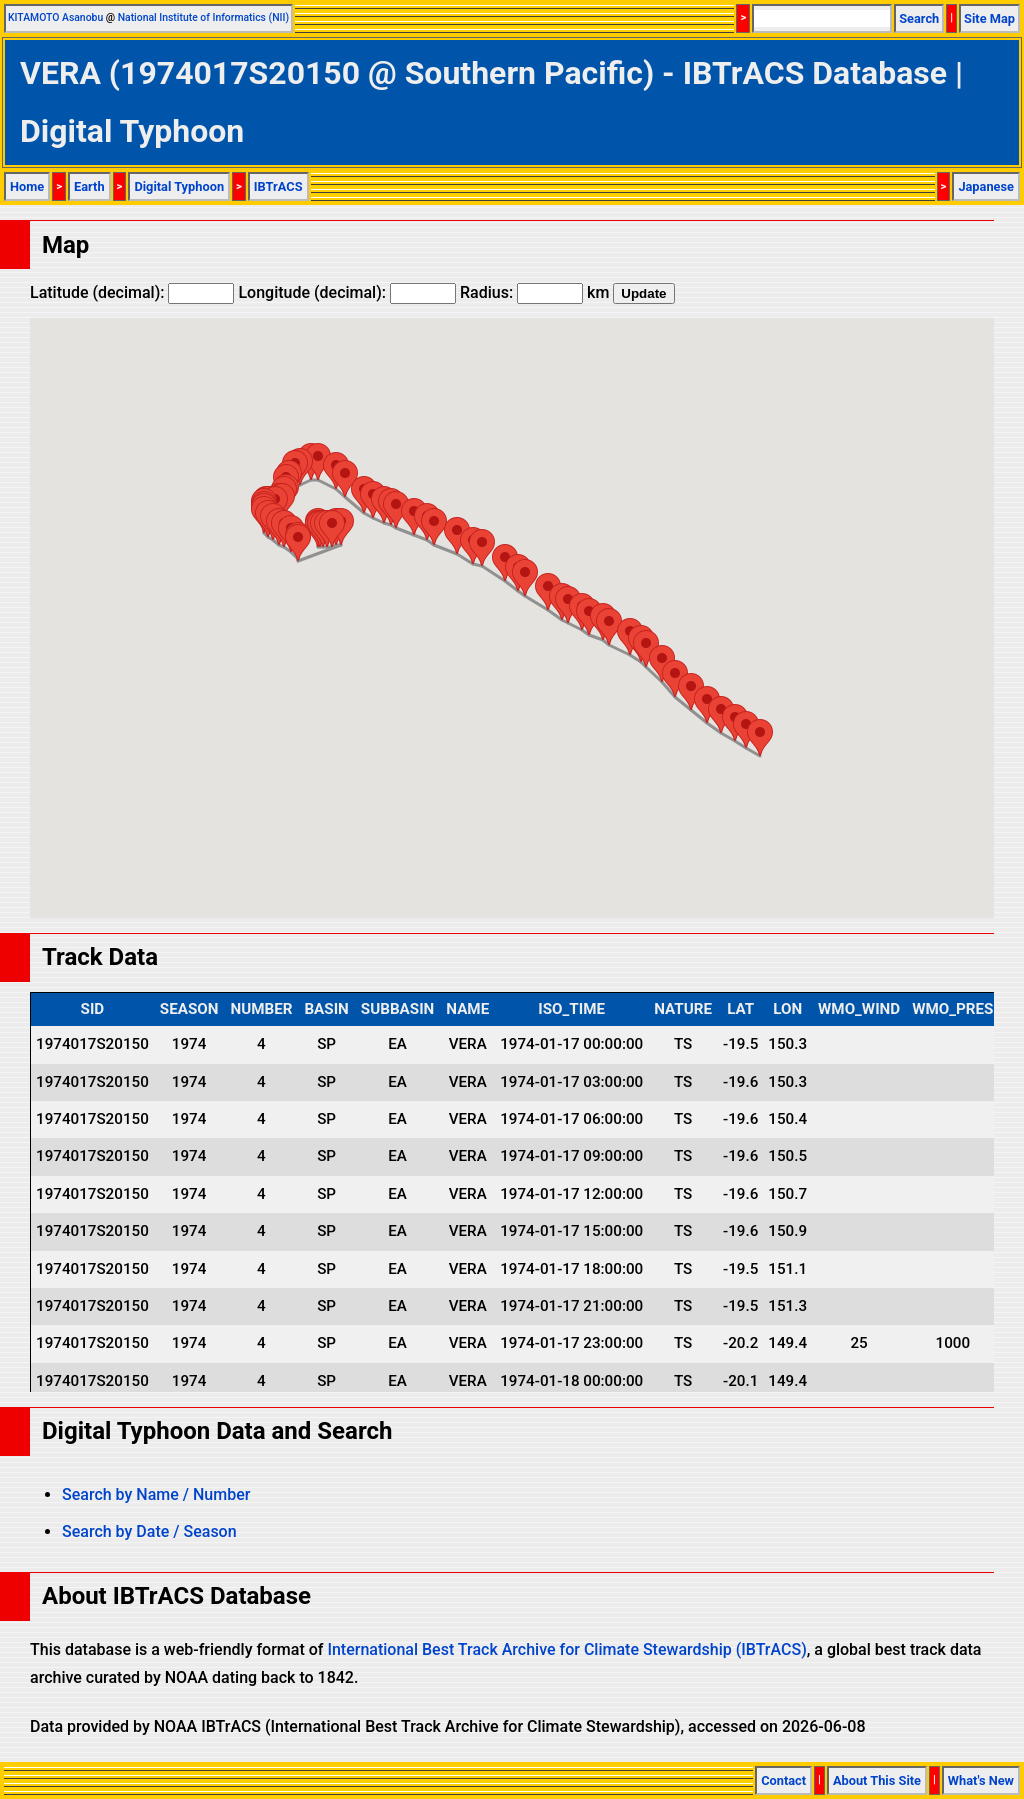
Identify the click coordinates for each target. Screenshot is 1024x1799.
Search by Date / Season (149, 1531)
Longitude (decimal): (347, 292)
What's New (981, 1780)
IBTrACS (278, 186)
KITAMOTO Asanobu (55, 17)
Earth (89, 186)
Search (919, 18)
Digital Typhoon (179, 186)
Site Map (989, 18)
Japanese (986, 186)
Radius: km (534, 292)
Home (27, 186)
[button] (332, 528)
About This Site (877, 1780)
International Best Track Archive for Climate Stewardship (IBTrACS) (566, 1649)
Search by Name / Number (156, 1494)
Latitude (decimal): (132, 292)
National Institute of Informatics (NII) (203, 17)
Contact (783, 1780)
